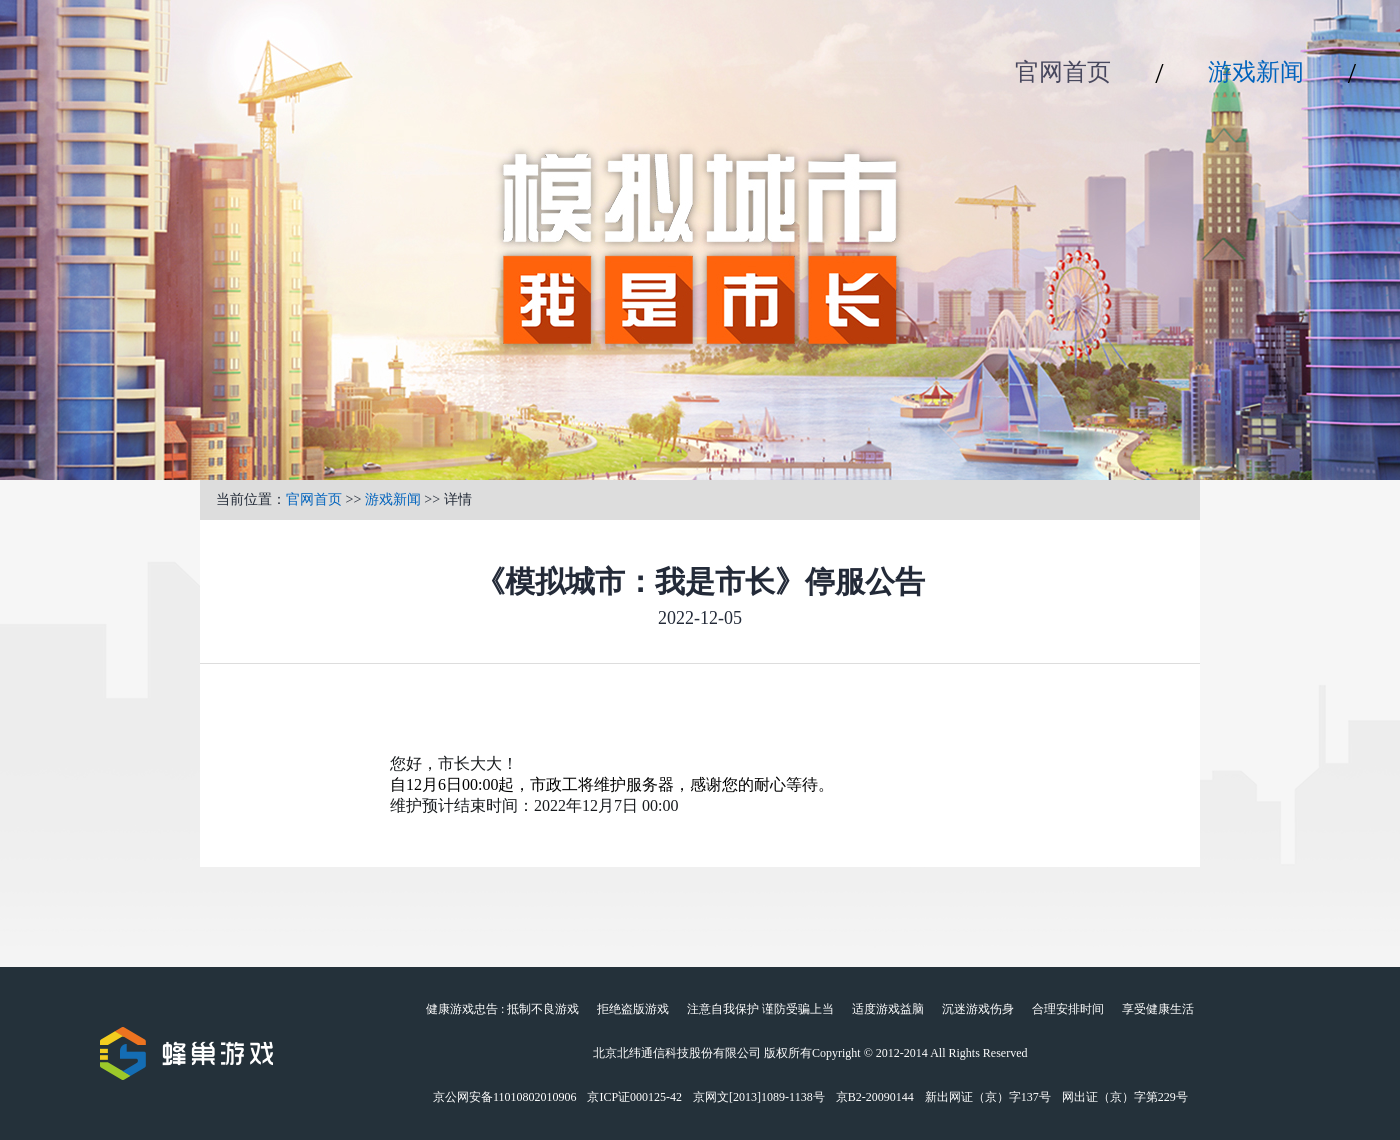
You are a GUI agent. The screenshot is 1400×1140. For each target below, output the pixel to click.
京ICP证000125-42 (634, 1097)
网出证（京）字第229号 (1125, 1097)
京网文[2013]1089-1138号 (759, 1097)
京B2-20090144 (875, 1097)
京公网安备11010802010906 (505, 1097)
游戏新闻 (1256, 72)
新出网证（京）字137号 (988, 1097)
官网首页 (1063, 72)
